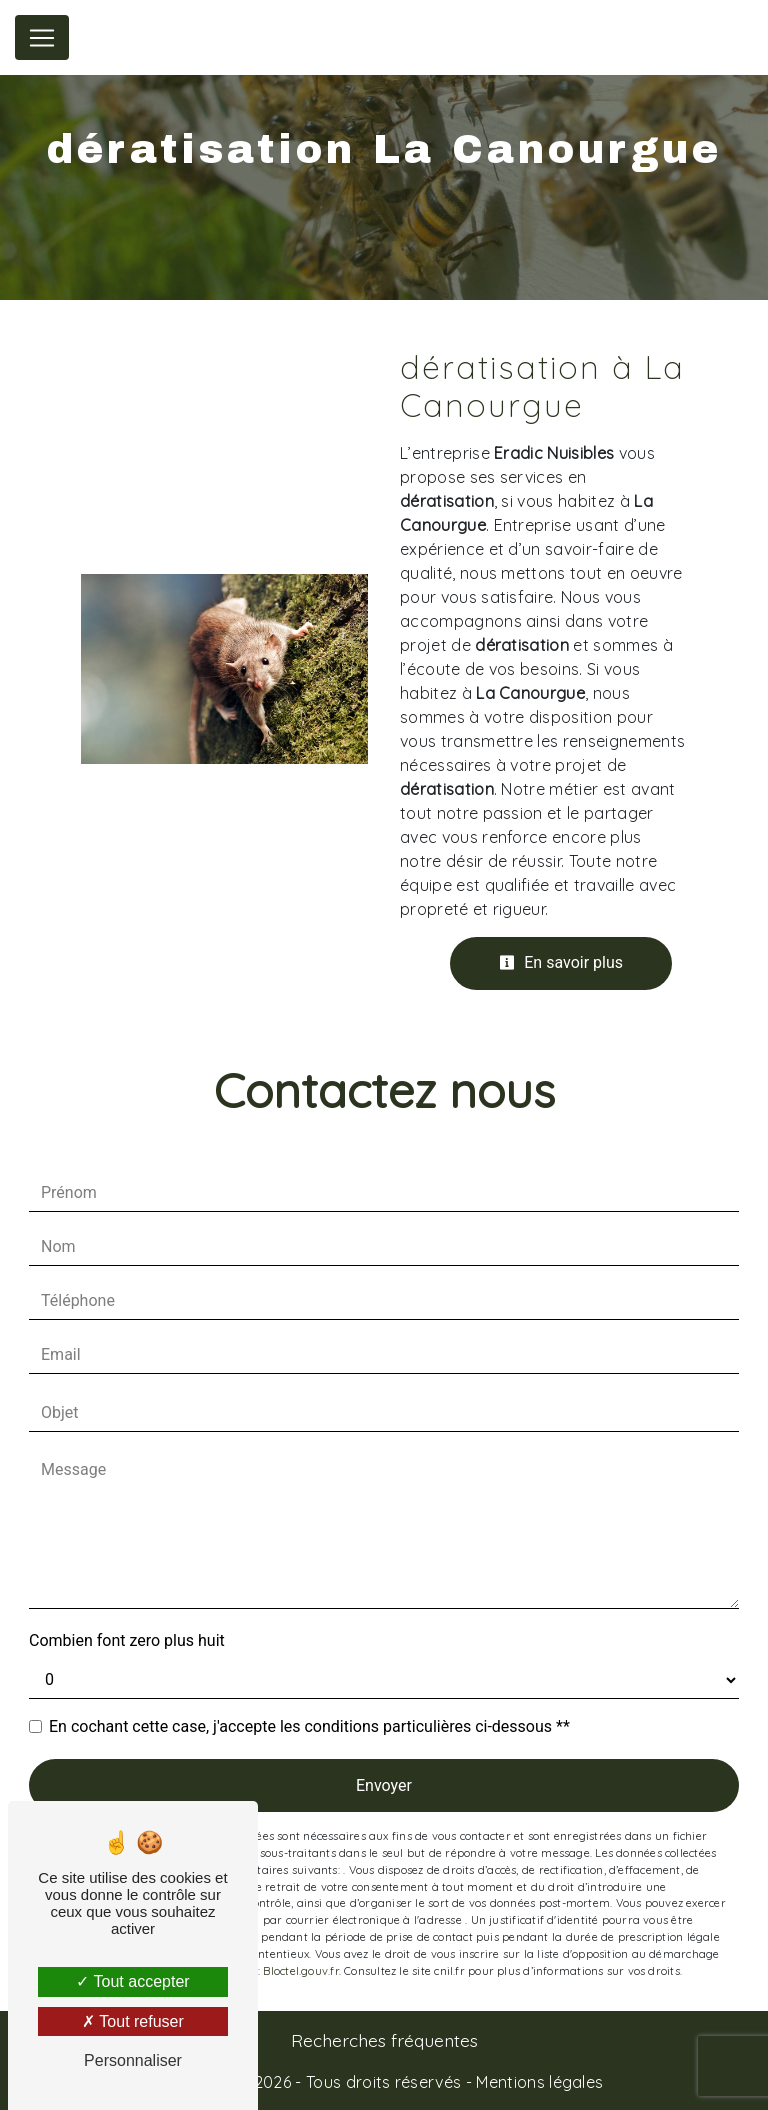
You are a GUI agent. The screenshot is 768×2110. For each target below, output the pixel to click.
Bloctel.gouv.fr (300, 1971)
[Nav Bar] (42, 37)
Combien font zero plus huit (127, 1640)
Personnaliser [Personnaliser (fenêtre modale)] (133, 2060)
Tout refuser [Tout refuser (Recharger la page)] (133, 2021)
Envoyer (384, 1785)
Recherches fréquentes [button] (384, 2040)
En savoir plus (561, 962)
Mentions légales (537, 2082)
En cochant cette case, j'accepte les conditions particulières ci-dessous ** (309, 1726)
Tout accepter (132, 1981)
